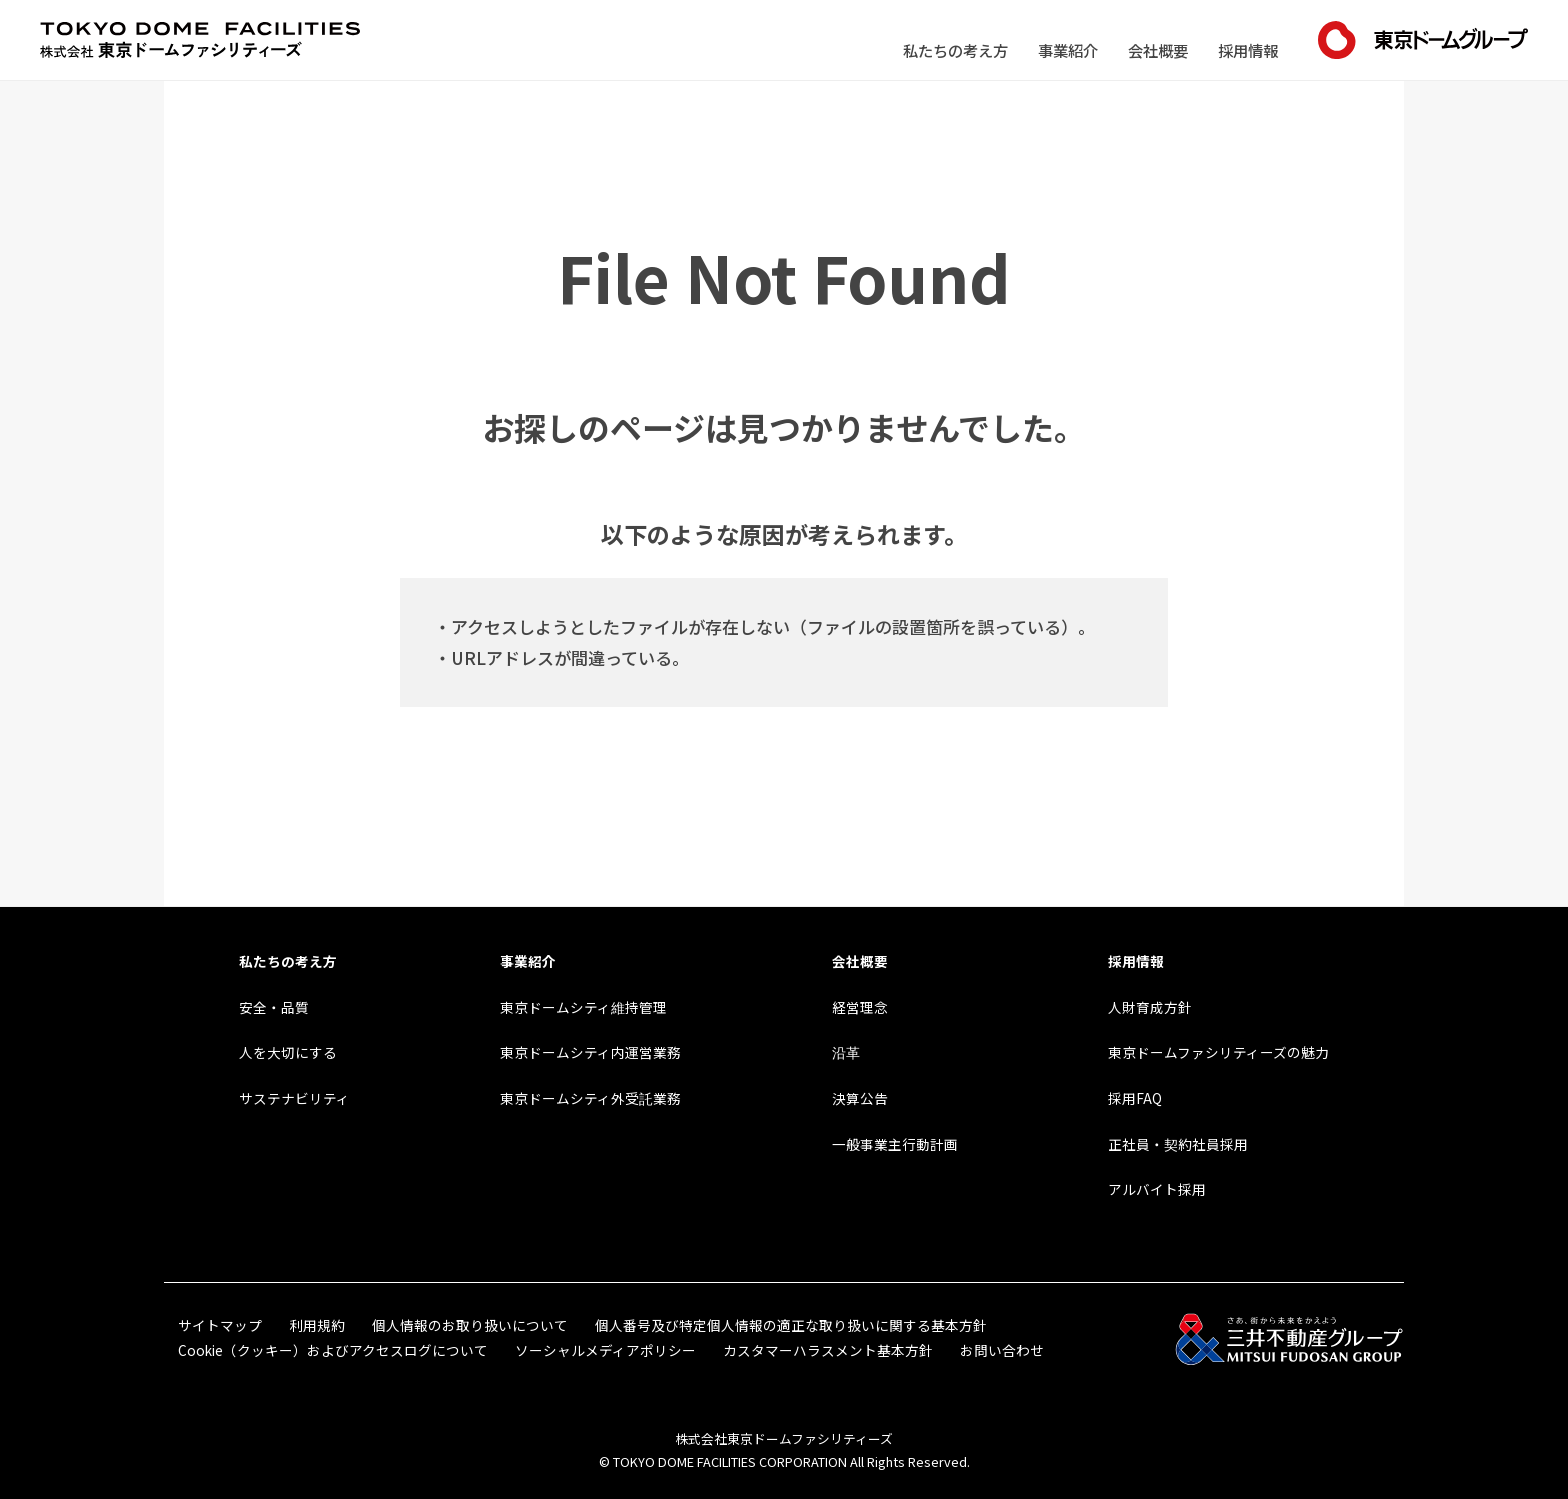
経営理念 (860, 1007)
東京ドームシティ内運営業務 (590, 1052)
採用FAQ (1135, 1098)
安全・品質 (274, 1007)
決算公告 (860, 1098)
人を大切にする (288, 1052)
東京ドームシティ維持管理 (583, 1007)
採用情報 (1248, 50)
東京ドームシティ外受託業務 (590, 1098)
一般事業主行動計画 (895, 1144)
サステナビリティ (294, 1098)
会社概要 (1158, 50)
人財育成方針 (1150, 1007)
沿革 (846, 1052)
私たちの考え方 (955, 50)
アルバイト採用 (1157, 1189)
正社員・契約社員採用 (1178, 1144)
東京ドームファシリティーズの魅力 (1218, 1052)
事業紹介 (1068, 50)
